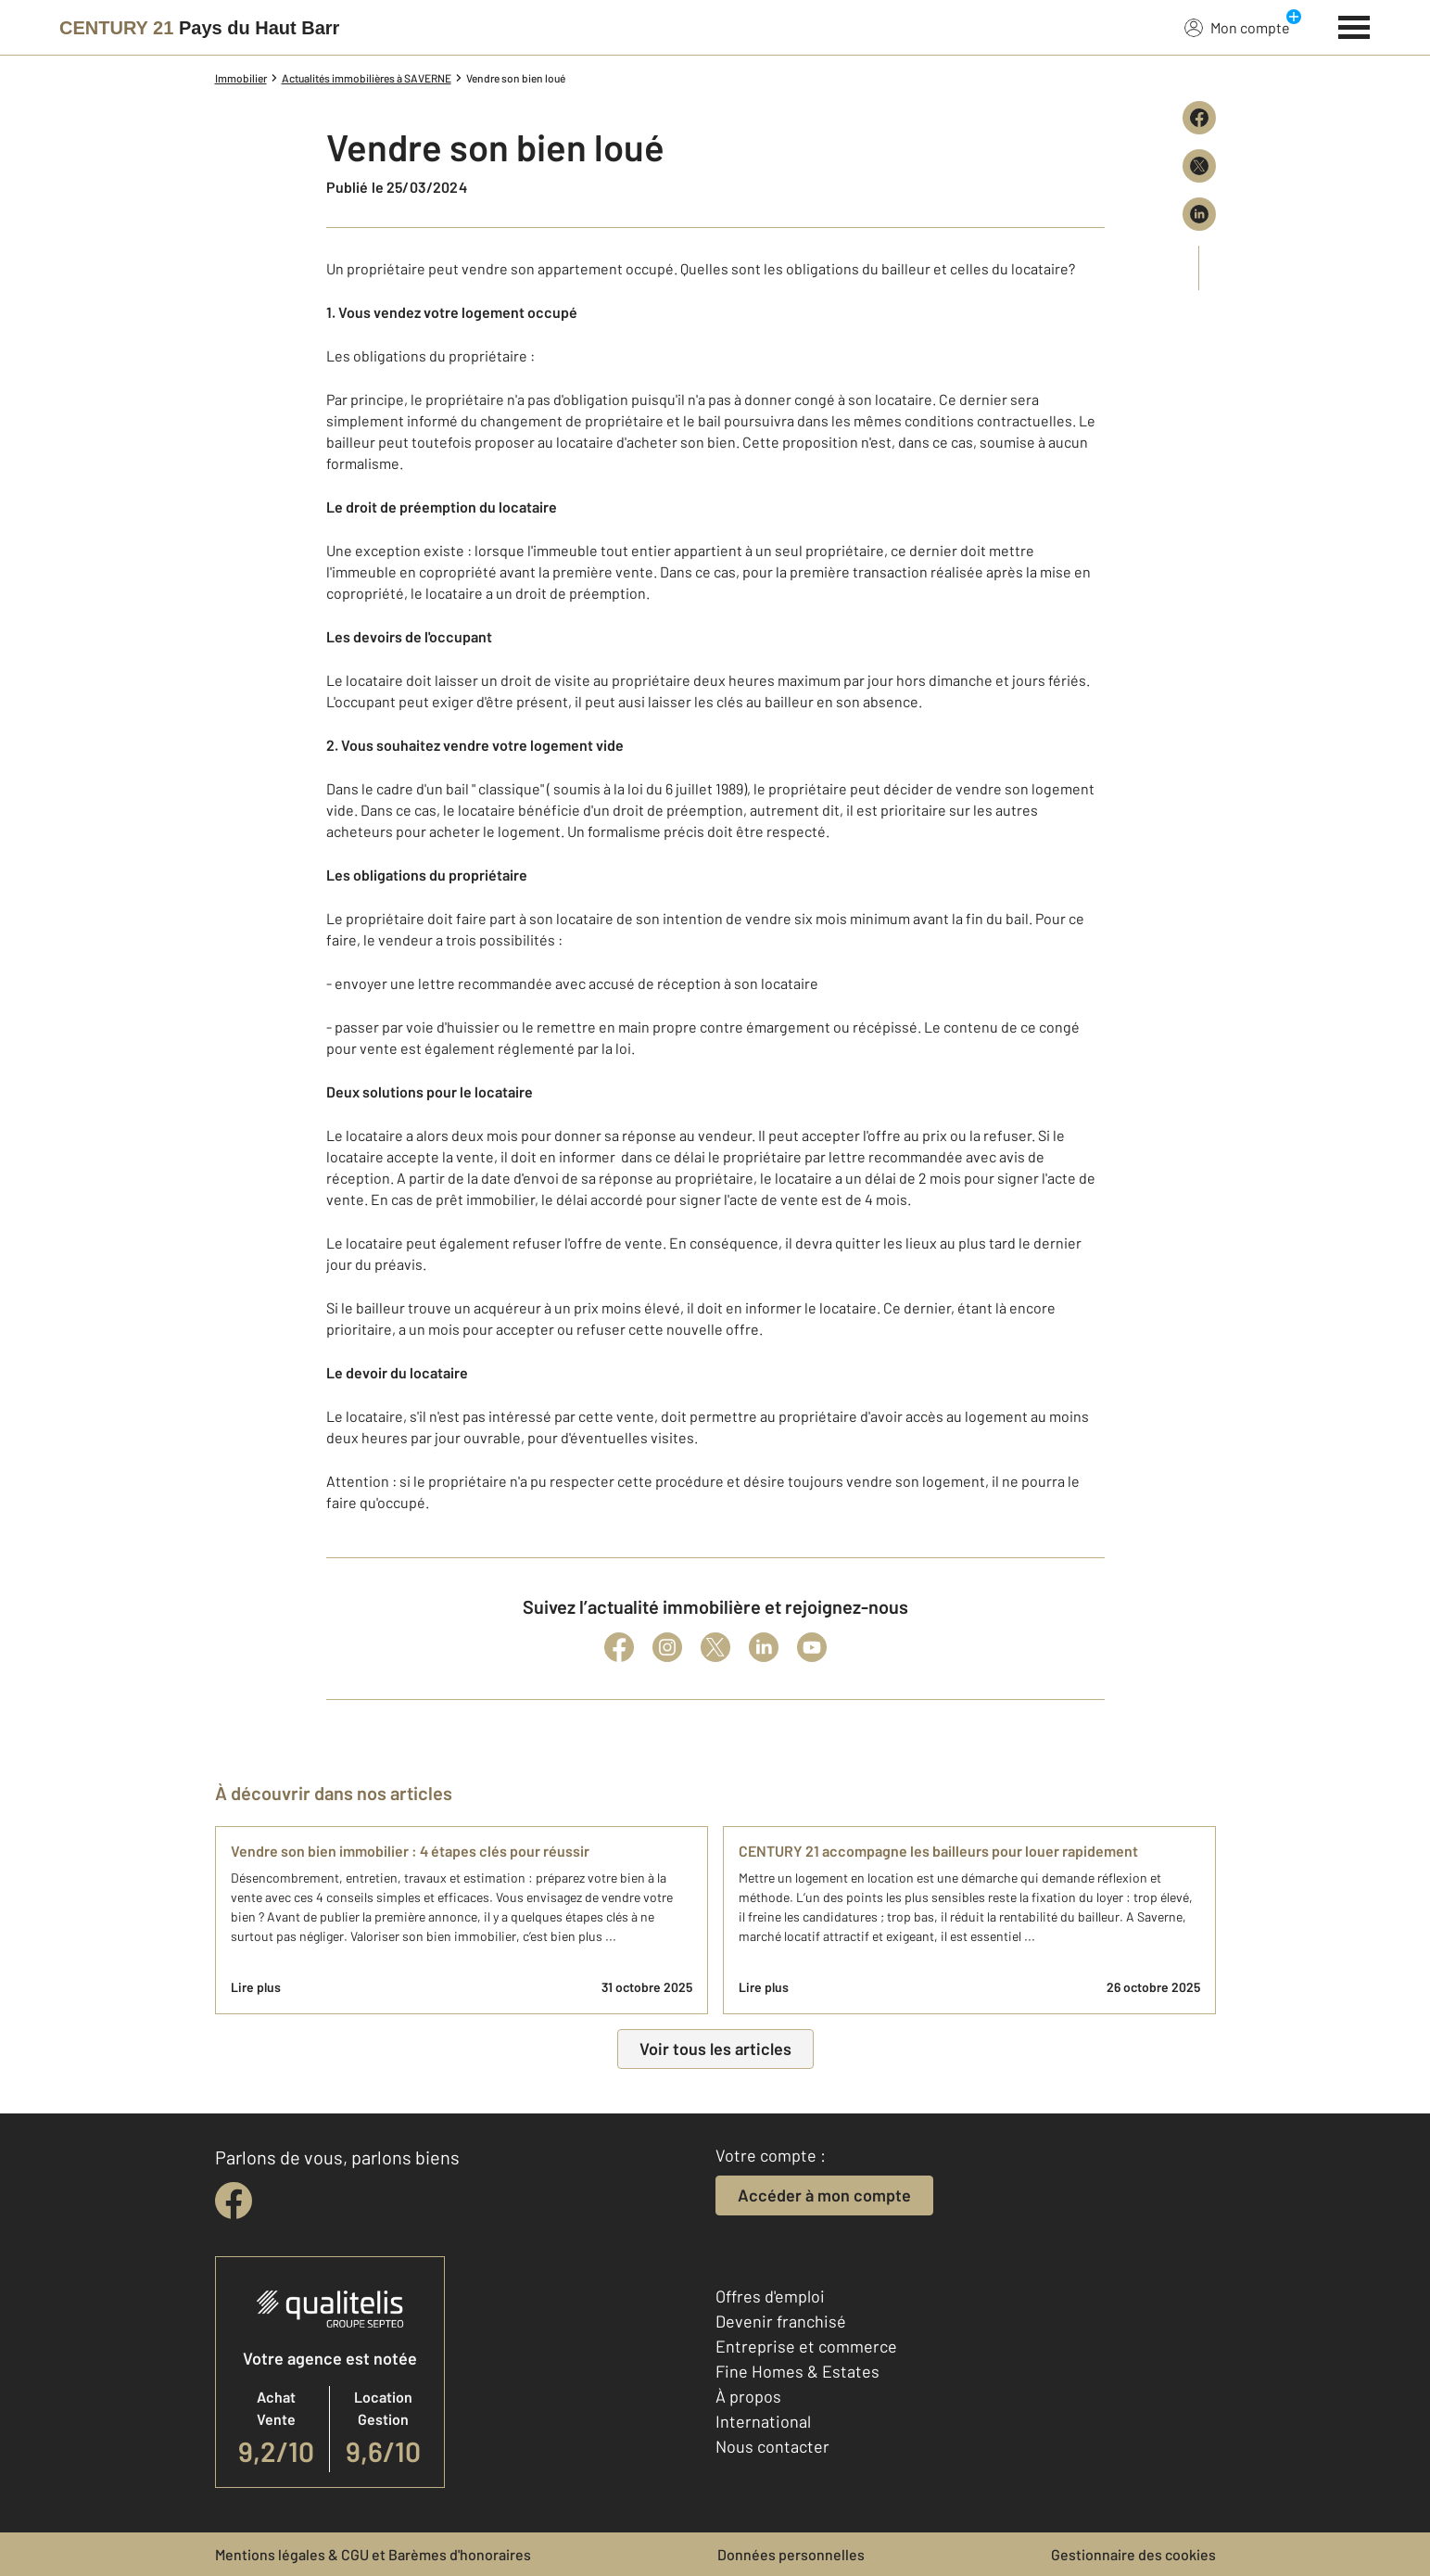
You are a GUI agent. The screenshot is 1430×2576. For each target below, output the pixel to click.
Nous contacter (772, 2446)
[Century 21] (199, 28)
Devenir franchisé (780, 2321)
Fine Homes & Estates (797, 2371)
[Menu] (1354, 25)
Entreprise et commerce (806, 2346)
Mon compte (1237, 27)
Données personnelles (791, 2554)
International (763, 2421)
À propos (748, 2396)
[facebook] (233, 2200)
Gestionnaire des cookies (1133, 2554)
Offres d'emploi (770, 2296)
